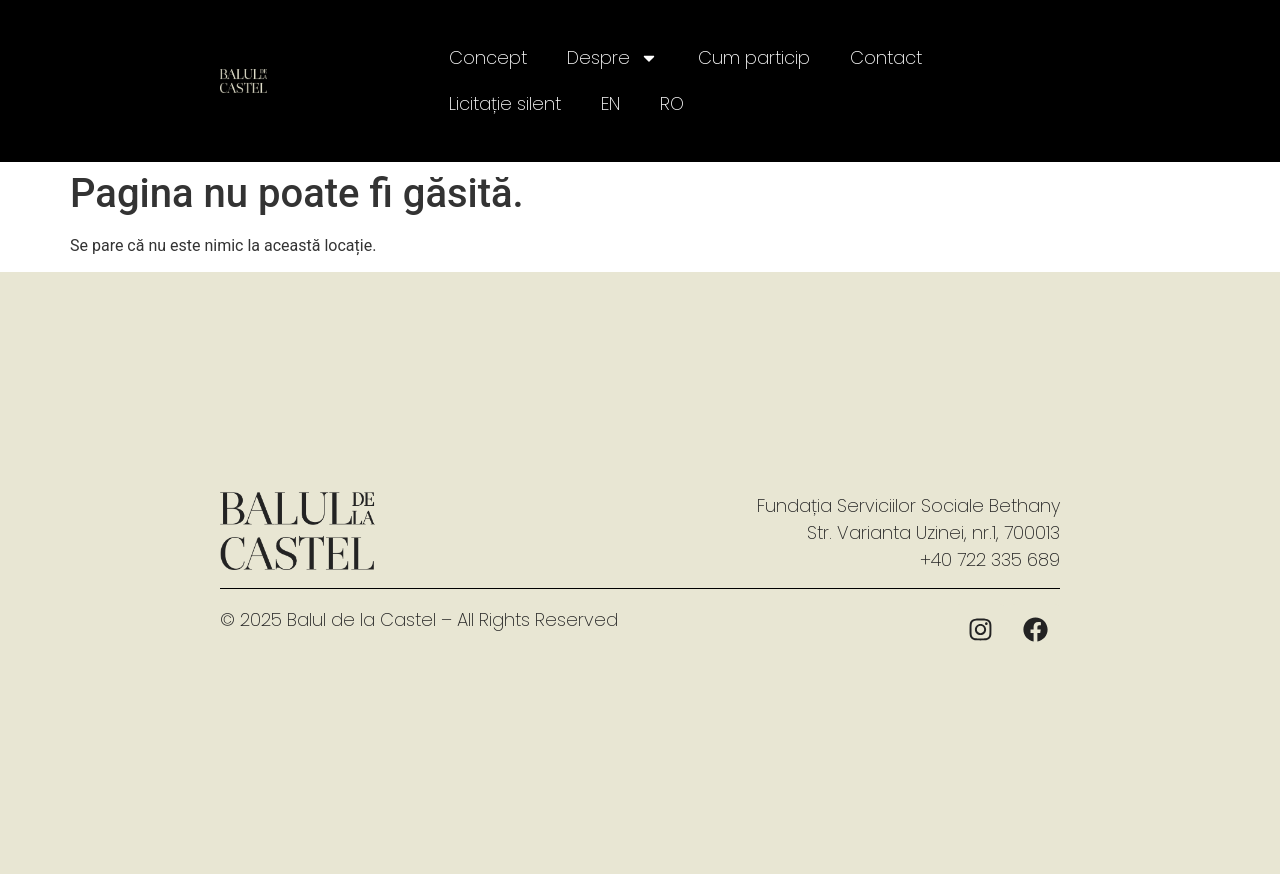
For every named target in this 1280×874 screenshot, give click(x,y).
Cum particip (754, 57)
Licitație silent (505, 103)
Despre (612, 58)
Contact (886, 57)
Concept (488, 57)
